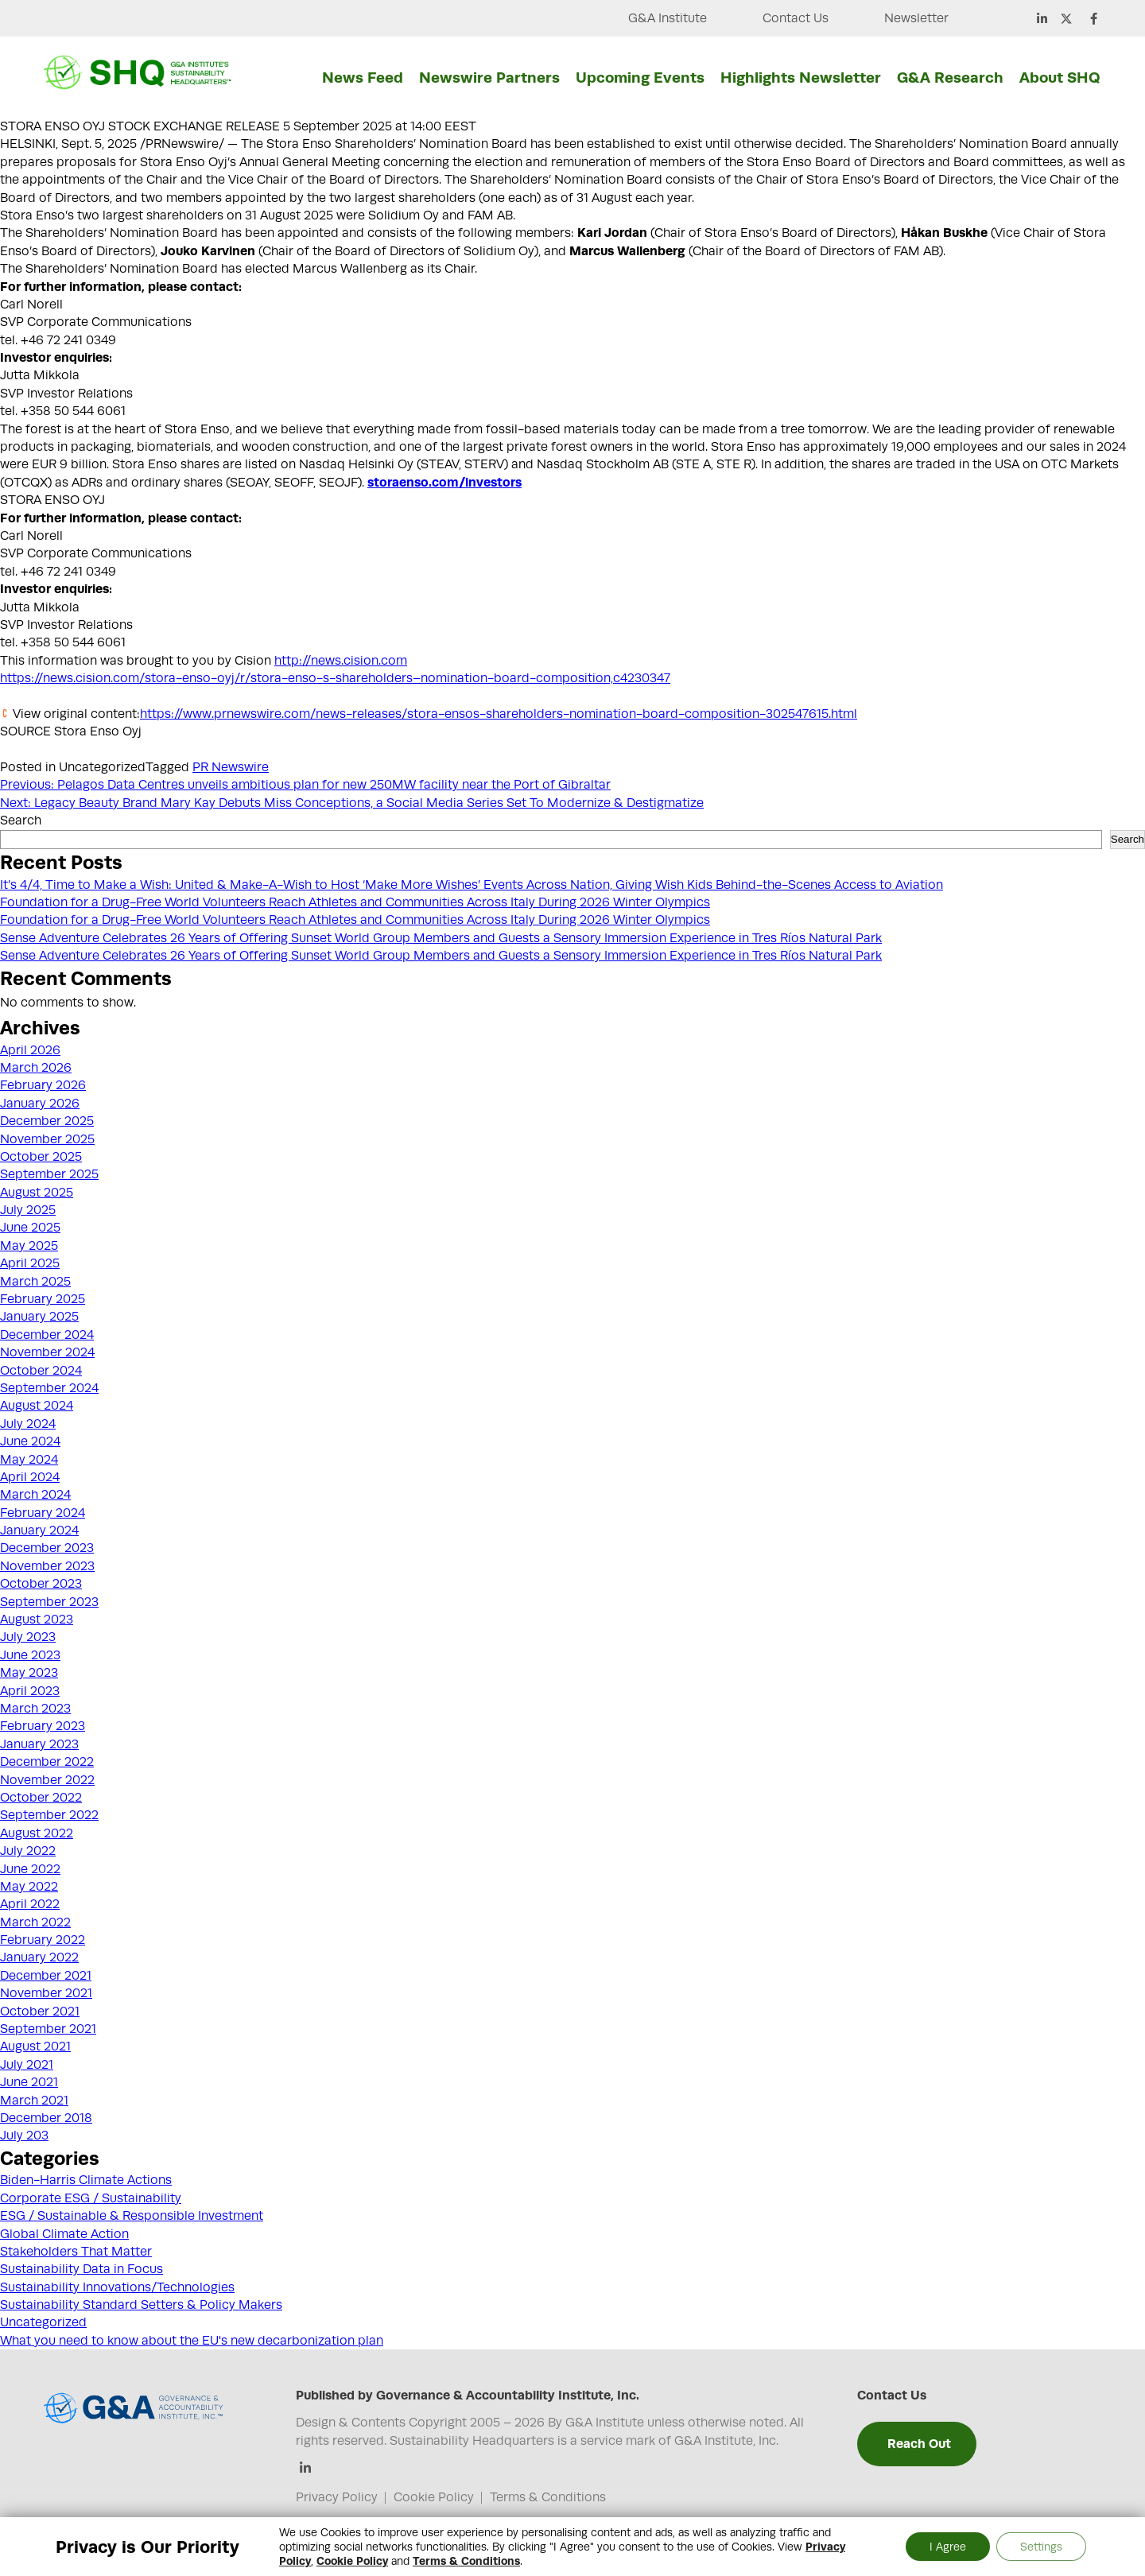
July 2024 (28, 1424)
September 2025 (49, 1174)
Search (20, 820)
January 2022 (39, 1957)
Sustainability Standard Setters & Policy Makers (141, 2305)
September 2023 (49, 1602)
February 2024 (42, 1513)
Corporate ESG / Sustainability (90, 2198)
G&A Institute (667, 18)
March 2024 (35, 1495)
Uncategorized (43, 2322)
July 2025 (28, 1210)
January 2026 (40, 1103)
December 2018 (46, 2118)
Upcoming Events (640, 77)
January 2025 (39, 1316)
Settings (1041, 2546)
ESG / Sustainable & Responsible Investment (131, 2216)
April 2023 (30, 1691)
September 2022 (49, 1815)
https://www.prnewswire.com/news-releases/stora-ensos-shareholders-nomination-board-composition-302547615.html (498, 714)
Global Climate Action (64, 2234)
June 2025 (30, 1227)
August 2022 (36, 1833)
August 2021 (35, 2046)
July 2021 (26, 2065)
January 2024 (39, 1530)
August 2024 (36, 1406)
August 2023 (36, 1619)
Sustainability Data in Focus (81, 2269)
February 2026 (43, 1085)
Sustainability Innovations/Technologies (117, 2287)
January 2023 (39, 1744)
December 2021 (45, 1976)
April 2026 (30, 1050)
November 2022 (47, 1780)
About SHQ (1059, 77)
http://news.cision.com (340, 661)
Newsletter (916, 18)
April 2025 (30, 1263)
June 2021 (29, 2082)
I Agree (948, 2546)
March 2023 (35, 1708)
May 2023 (29, 1673)
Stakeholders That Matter (76, 2251)
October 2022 (41, 1797)
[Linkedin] (306, 2469)
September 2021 (48, 2029)
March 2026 (36, 1068)
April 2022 (30, 1904)
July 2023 (28, 1637)
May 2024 (29, 1460)
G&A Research (950, 77)
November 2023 (47, 1566)
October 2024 (41, 1371)
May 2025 (29, 1246)
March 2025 (35, 1281)
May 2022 (29, 1887)
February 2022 (42, 1940)
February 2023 (42, 1726)
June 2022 (30, 1869)
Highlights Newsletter (800, 77)
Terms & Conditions (548, 2497)
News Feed (362, 77)
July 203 (24, 2135)
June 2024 (30, 1441)
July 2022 (28, 1851)
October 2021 (40, 2011)
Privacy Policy (337, 2497)
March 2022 (35, 1922)
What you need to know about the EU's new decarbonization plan (191, 2341)
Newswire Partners (489, 77)
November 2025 (47, 1139)
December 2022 (47, 1762)
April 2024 (30, 1477)
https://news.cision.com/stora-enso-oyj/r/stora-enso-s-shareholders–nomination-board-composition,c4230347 (335, 678)
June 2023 (30, 1655)
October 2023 (41, 1584)
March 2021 (34, 2100)
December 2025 (47, 1121)
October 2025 (41, 1157)
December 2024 (47, 1335)
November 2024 (47, 1352)
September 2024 (49, 1388)
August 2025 (36, 1192)
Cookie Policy (434, 2497)
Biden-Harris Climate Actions (86, 2180)
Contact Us (796, 18)
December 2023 (47, 1548)
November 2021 (46, 1993)
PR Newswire (230, 767)
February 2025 (42, 1299)
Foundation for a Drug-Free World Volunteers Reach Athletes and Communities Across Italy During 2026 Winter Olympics (355, 902)
